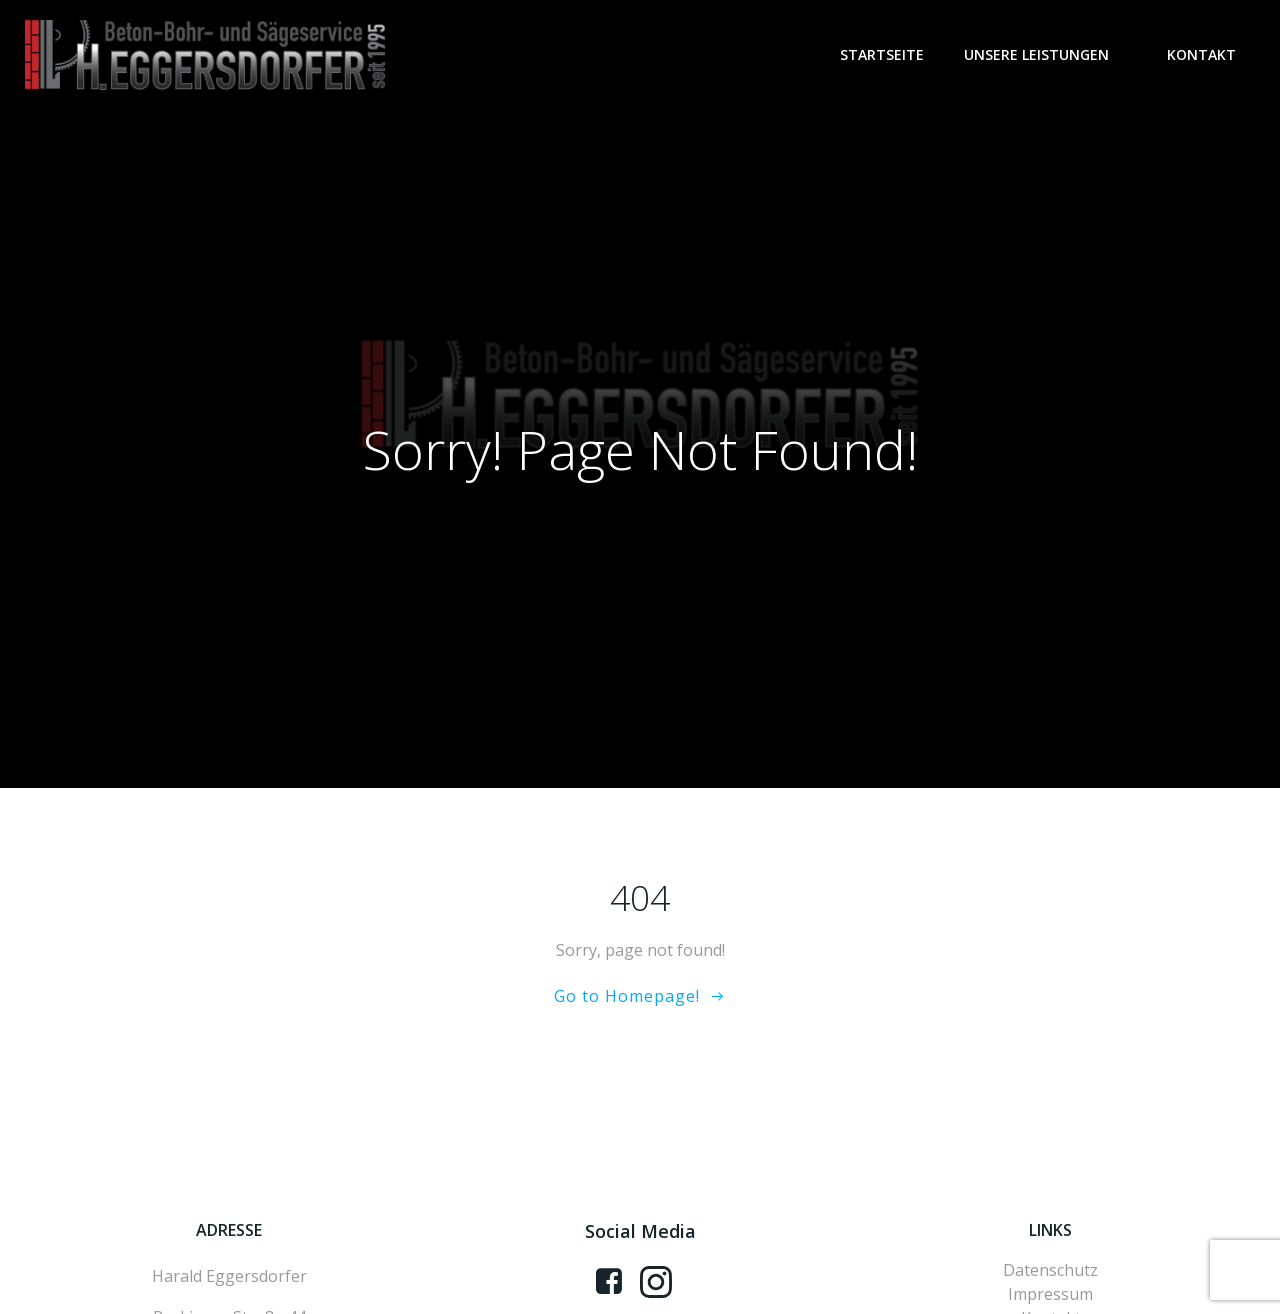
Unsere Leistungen (1045, 54)
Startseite (882, 54)
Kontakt (1201, 54)
